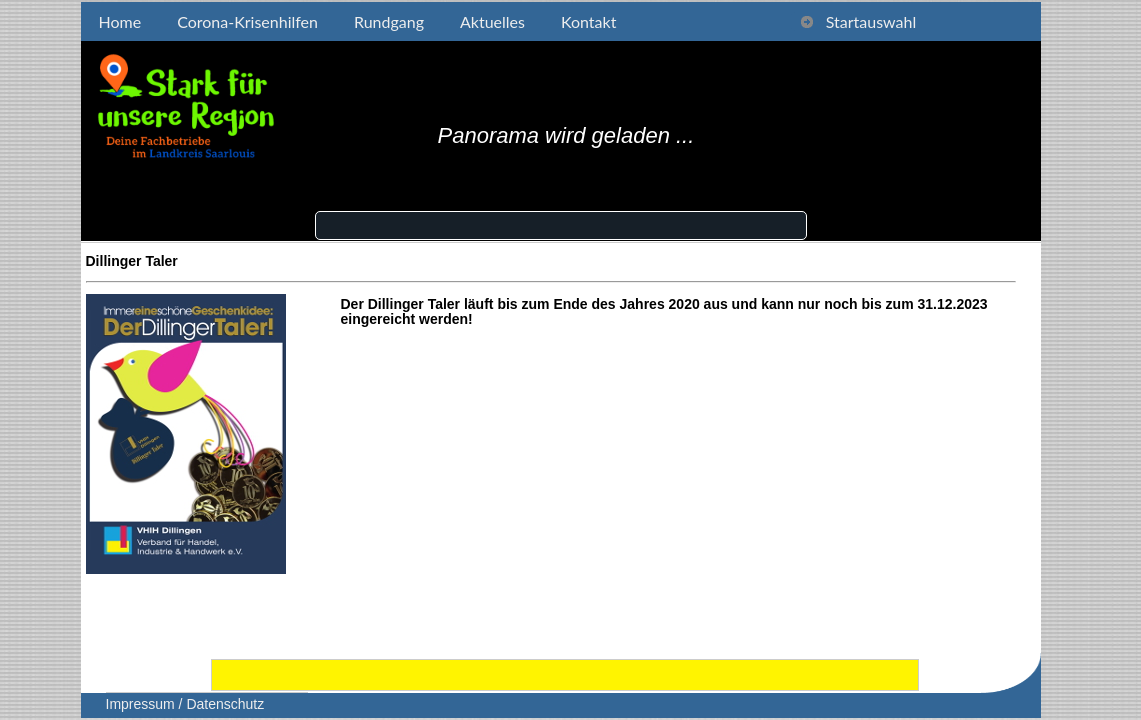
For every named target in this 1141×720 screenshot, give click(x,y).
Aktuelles (492, 21)
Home (120, 21)
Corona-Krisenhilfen (247, 21)
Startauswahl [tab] (858, 21)
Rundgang (389, 21)
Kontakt (588, 21)
